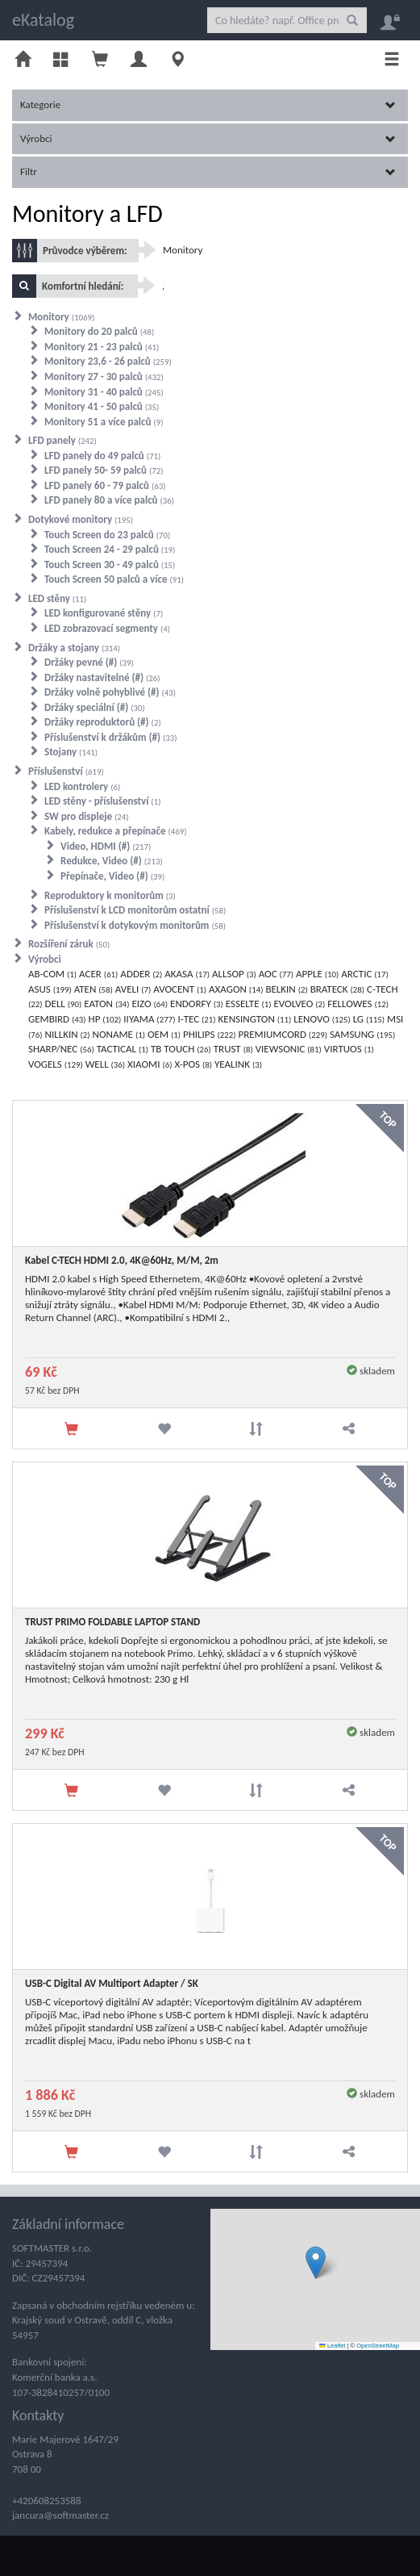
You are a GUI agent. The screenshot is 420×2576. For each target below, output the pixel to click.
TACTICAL (122, 1049)
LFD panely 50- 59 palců (104, 470)
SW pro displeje (86, 816)
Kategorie (208, 104)
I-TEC (196, 1019)
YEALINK (238, 1064)
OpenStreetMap (377, 2345)
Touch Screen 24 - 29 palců (109, 549)
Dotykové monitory (80, 519)
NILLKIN (67, 1034)
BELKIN (286, 989)
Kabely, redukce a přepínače (115, 831)
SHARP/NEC (61, 1049)
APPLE (317, 974)
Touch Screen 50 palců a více (114, 579)
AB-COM (52, 974)
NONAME (119, 1034)
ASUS (50, 989)
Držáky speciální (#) (94, 707)
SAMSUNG (362, 1034)
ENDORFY (196, 1003)
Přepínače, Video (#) (112, 876)
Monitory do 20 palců (99, 331)
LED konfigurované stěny (103, 613)
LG (369, 1019)
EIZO (149, 1003)
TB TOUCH (181, 1049)
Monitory (182, 250)
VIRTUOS (349, 1049)
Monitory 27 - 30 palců (104, 376)
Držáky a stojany (74, 648)
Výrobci (208, 138)
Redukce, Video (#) (111, 861)
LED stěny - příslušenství (102, 801)
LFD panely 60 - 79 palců (104, 485)
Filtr (208, 171)
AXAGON (236, 989)
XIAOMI (149, 1064)
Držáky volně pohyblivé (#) (110, 692)
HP (105, 1019)
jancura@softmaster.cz (60, 2515)
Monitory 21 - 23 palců (101, 347)
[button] (316, 2262)
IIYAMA (149, 1019)
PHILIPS (209, 1034)
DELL (63, 1003)
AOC (276, 974)
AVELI (133, 989)
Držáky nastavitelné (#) (102, 677)
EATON (106, 1003)
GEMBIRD (57, 1019)
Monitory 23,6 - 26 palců (108, 361)
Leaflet (332, 2345)
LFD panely (62, 440)
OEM (164, 1034)
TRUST (233, 1049)
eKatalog (43, 20)
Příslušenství (66, 771)
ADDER (141, 974)
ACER (98, 974)
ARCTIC (365, 974)
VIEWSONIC (289, 1049)
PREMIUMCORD (282, 1034)
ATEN (93, 989)
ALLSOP (234, 974)
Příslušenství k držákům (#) (110, 737)
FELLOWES (358, 1003)
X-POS (193, 1064)
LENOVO (321, 1019)
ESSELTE (249, 1003)
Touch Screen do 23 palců (107, 535)
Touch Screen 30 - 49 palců (109, 564)
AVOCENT (179, 989)
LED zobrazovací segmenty (107, 628)
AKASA (187, 974)
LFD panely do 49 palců (102, 456)
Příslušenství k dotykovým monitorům (135, 925)
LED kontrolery (82, 786)
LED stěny (57, 598)
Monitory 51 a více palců (103, 422)
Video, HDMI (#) (105, 846)
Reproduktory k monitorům (110, 895)
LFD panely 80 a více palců (109, 500)
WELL (105, 1064)
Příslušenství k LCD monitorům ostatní (135, 910)
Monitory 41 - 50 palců (101, 406)
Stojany (71, 752)
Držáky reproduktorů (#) (102, 722)
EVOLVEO (299, 1003)
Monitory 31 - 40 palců (104, 392)
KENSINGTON (255, 1019)
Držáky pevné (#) (89, 662)
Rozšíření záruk (69, 944)
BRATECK (337, 989)
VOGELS (55, 1064)
